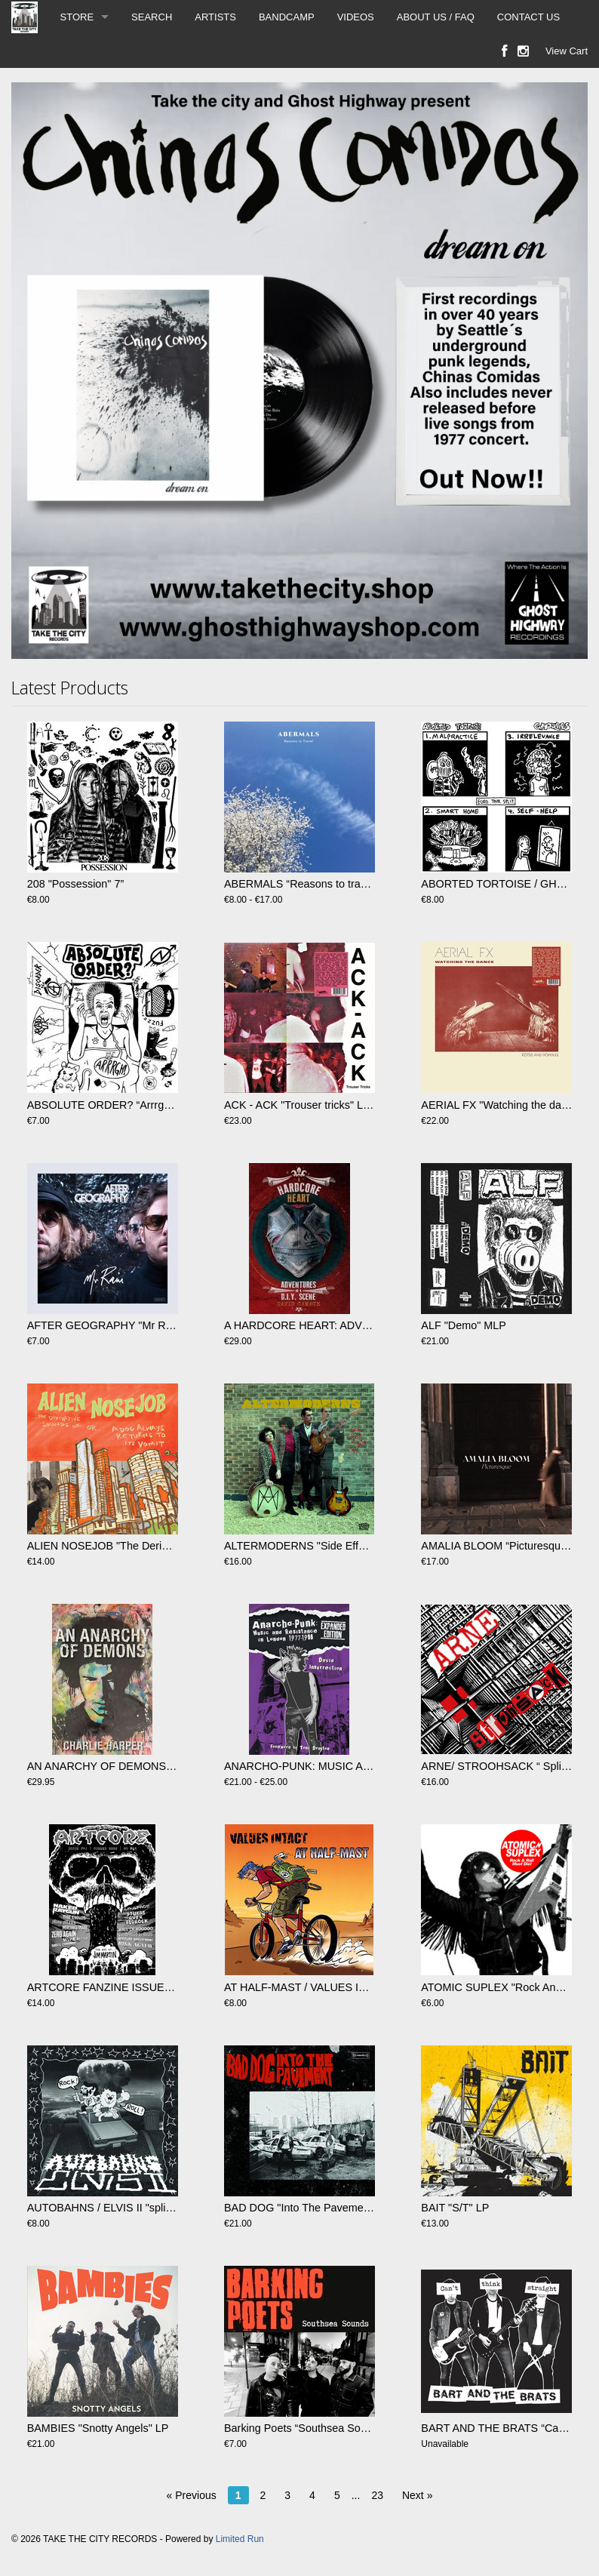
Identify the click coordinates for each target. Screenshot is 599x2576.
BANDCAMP (287, 17)
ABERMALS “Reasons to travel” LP (309, 884)
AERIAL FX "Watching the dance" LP (510, 1105)
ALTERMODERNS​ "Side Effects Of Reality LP (334, 1546)
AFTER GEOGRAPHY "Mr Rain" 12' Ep (122, 1325)
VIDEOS (355, 17)
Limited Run (240, 2539)
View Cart (566, 51)
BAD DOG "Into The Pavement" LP (308, 2208)
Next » (417, 2495)
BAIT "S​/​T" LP (455, 2208)
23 (377, 2495)
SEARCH (151, 17)
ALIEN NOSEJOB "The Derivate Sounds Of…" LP (147, 1546)
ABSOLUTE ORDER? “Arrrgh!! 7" (108, 1105)
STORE (77, 17)
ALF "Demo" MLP (463, 1325)
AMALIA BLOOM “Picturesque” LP (503, 1546)
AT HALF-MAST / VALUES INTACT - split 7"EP (337, 1987)
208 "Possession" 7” (75, 884)
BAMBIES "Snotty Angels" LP (98, 2428)
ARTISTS (215, 17)
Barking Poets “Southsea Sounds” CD (315, 2428)
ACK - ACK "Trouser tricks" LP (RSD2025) (325, 1105)
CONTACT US (528, 17)
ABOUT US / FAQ (436, 17)
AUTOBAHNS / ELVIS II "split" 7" (106, 2208)
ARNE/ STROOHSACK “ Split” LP (502, 1766)
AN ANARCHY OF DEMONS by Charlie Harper (140, 1766)
